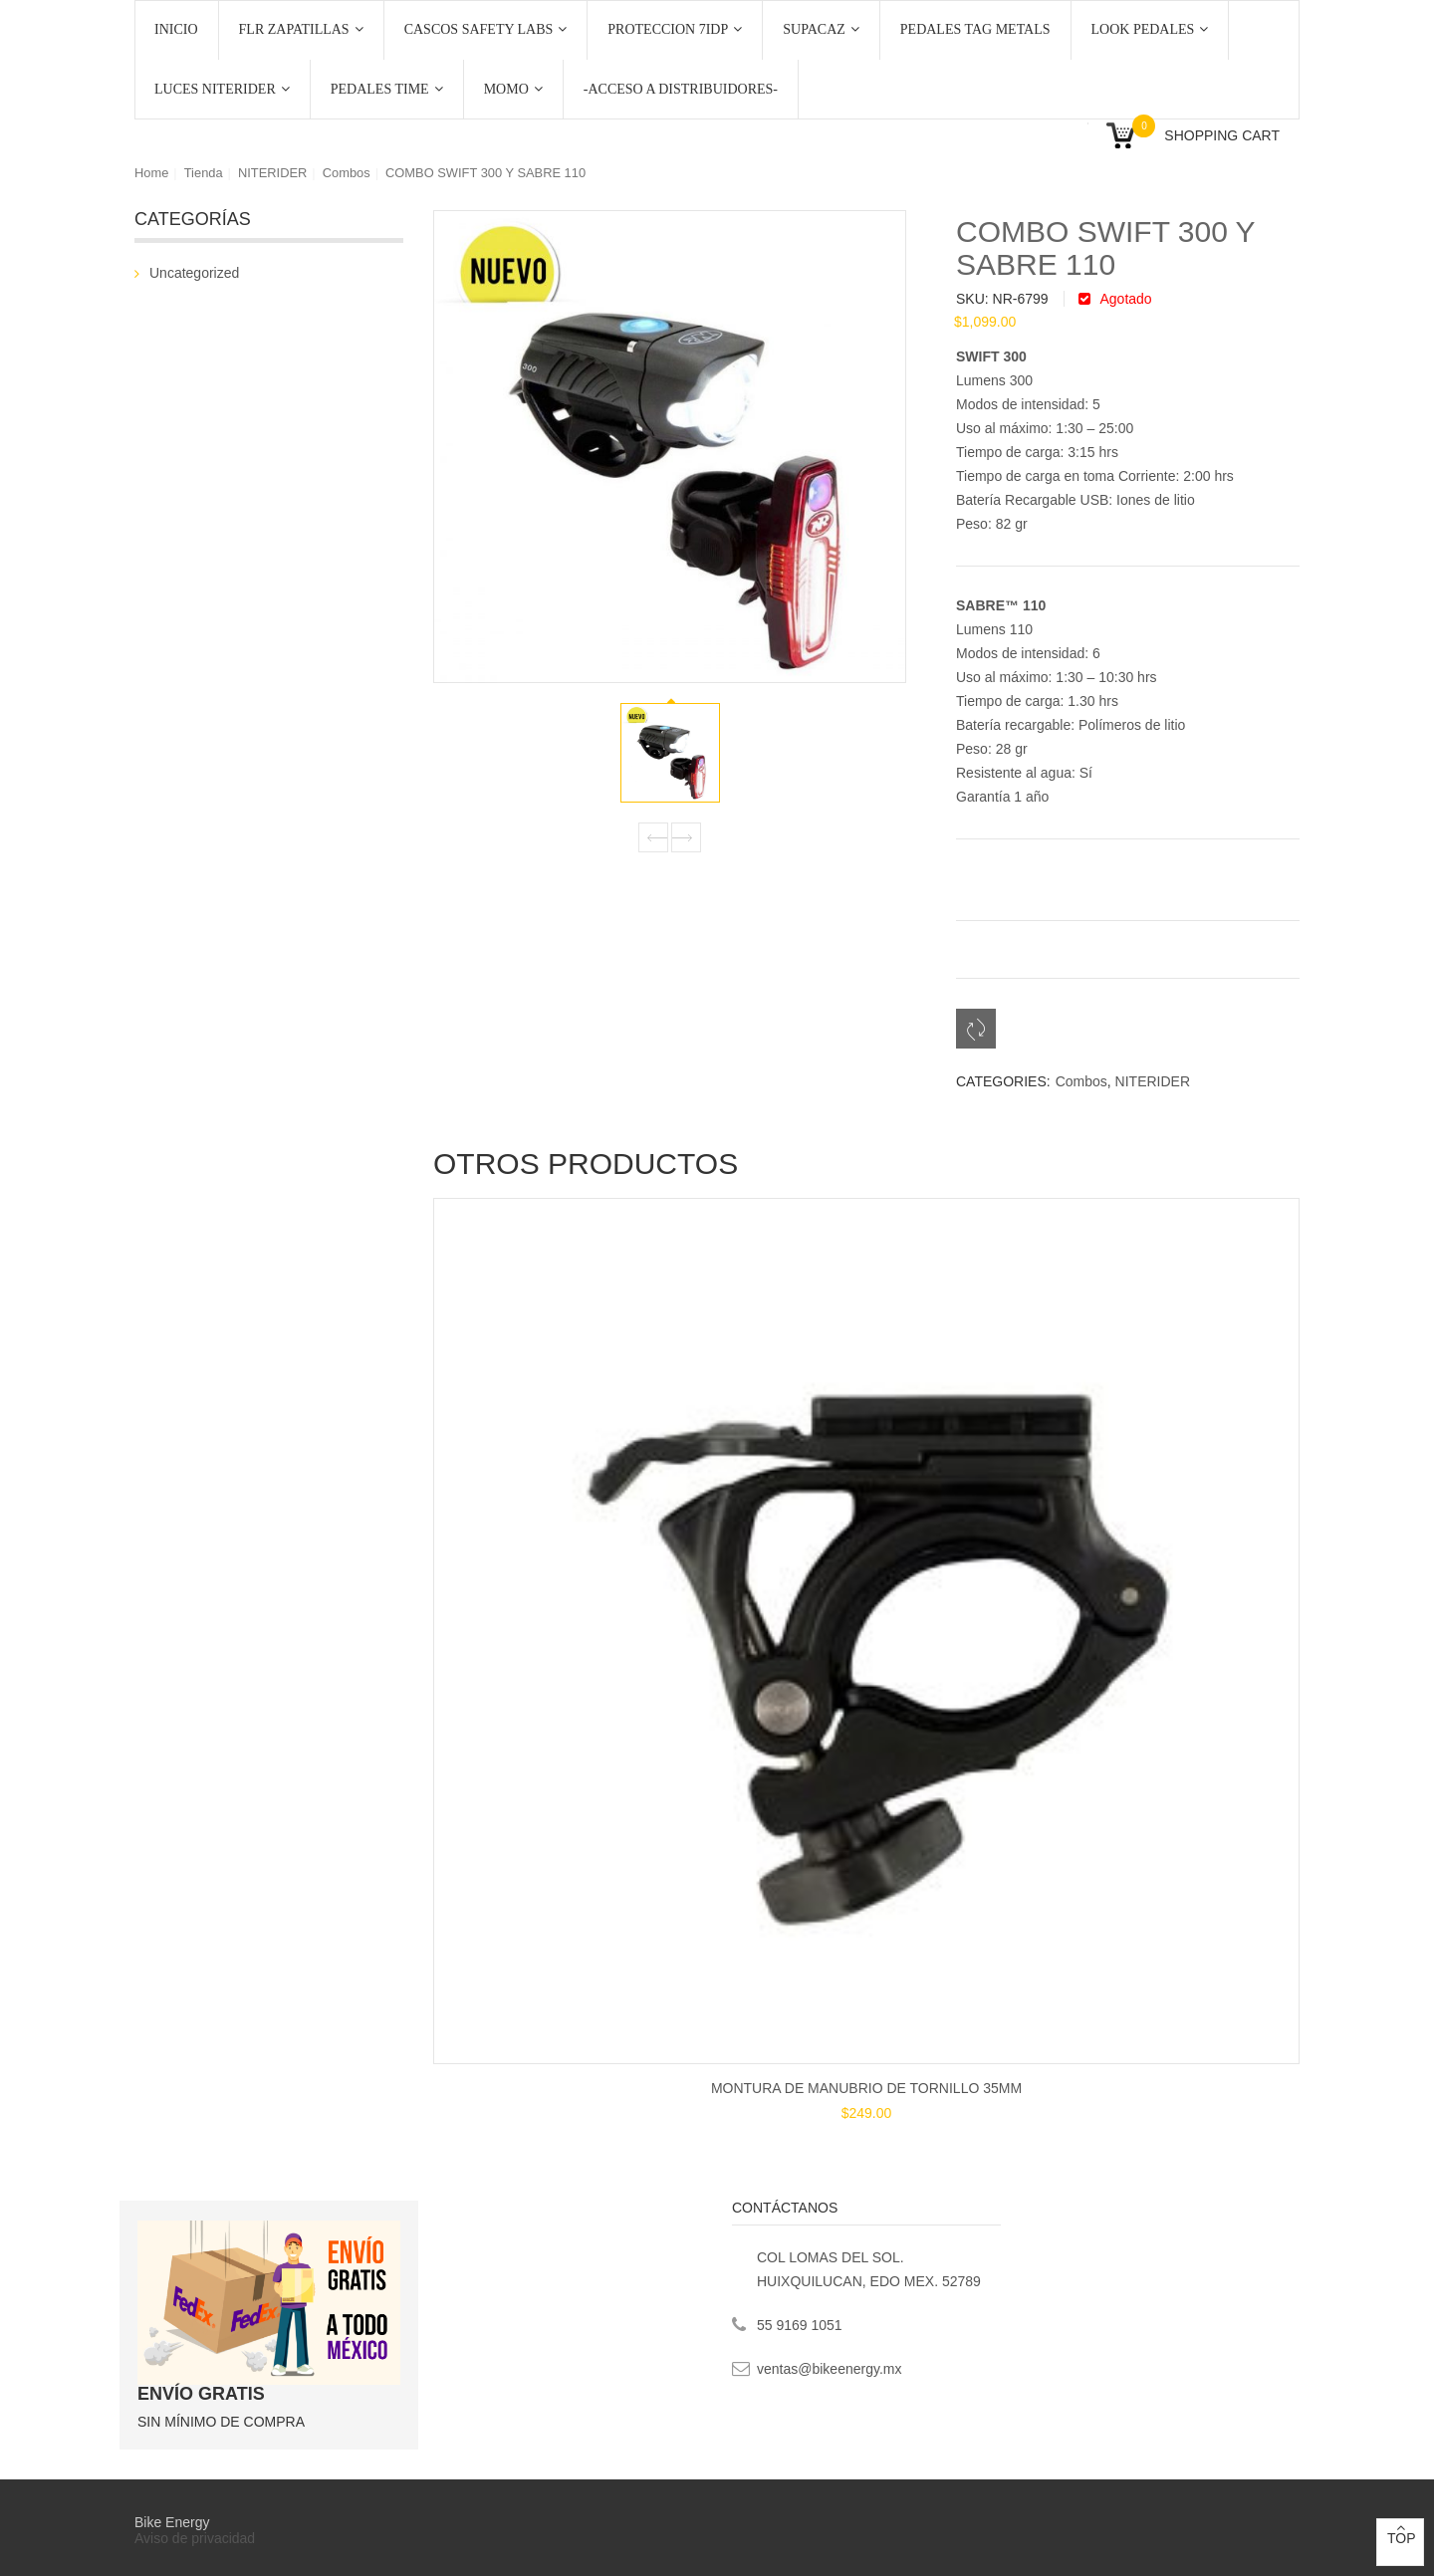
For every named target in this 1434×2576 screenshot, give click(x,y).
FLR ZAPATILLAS (301, 29)
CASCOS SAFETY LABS (486, 29)
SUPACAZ (821, 29)
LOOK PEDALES (1150, 29)
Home (151, 172)
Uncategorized (194, 273)
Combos (346, 172)
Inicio (176, 29)
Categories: (1003, 1081)
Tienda (203, 172)
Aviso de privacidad (196, 2538)
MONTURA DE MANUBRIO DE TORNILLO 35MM (866, 2088)
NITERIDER (272, 172)
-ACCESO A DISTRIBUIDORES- (681, 89)
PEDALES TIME (387, 89)
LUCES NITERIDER (222, 89)
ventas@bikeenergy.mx (829, 2369)
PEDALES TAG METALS (975, 29)
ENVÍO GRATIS (201, 2394)
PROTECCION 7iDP (674, 29)
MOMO (513, 89)
